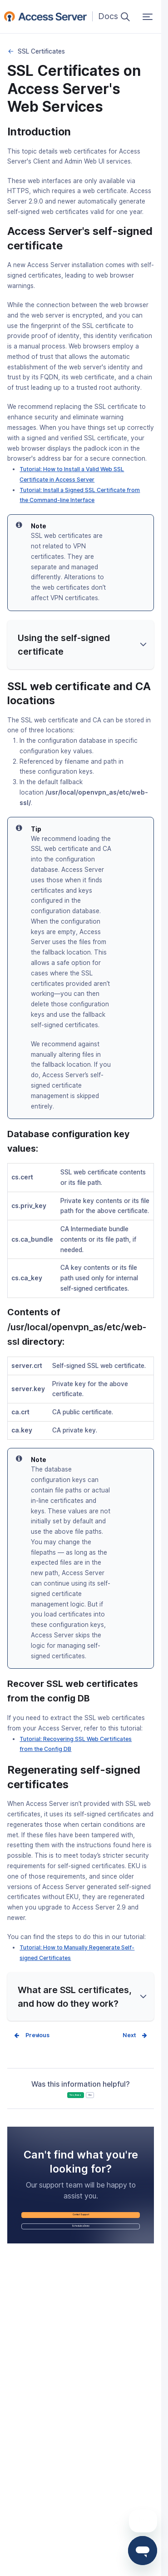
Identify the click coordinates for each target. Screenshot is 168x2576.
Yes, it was (65, 2105)
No (110, 2105)
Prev (34, 2035)
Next (127, 2035)
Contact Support (80, 2240)
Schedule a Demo (80, 2264)
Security (11, 51)
